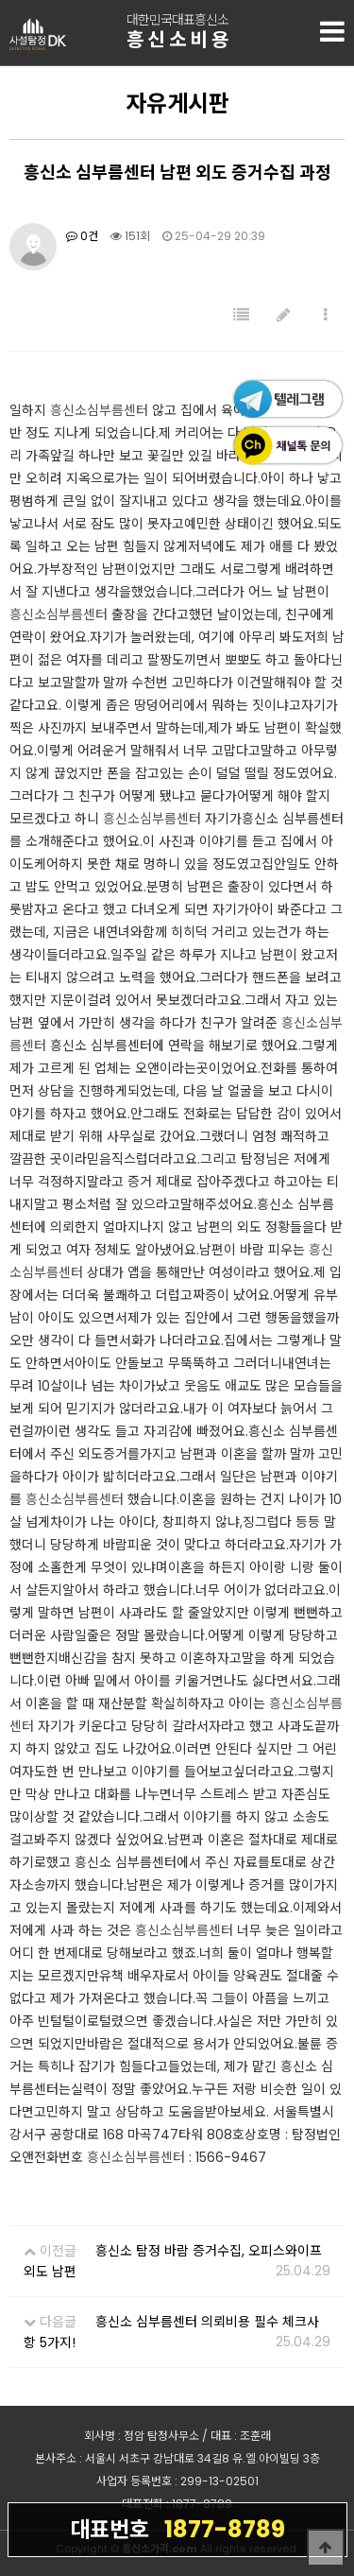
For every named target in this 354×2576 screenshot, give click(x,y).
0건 (82, 236)
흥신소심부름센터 (99, 410)
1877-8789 (177, 2529)
